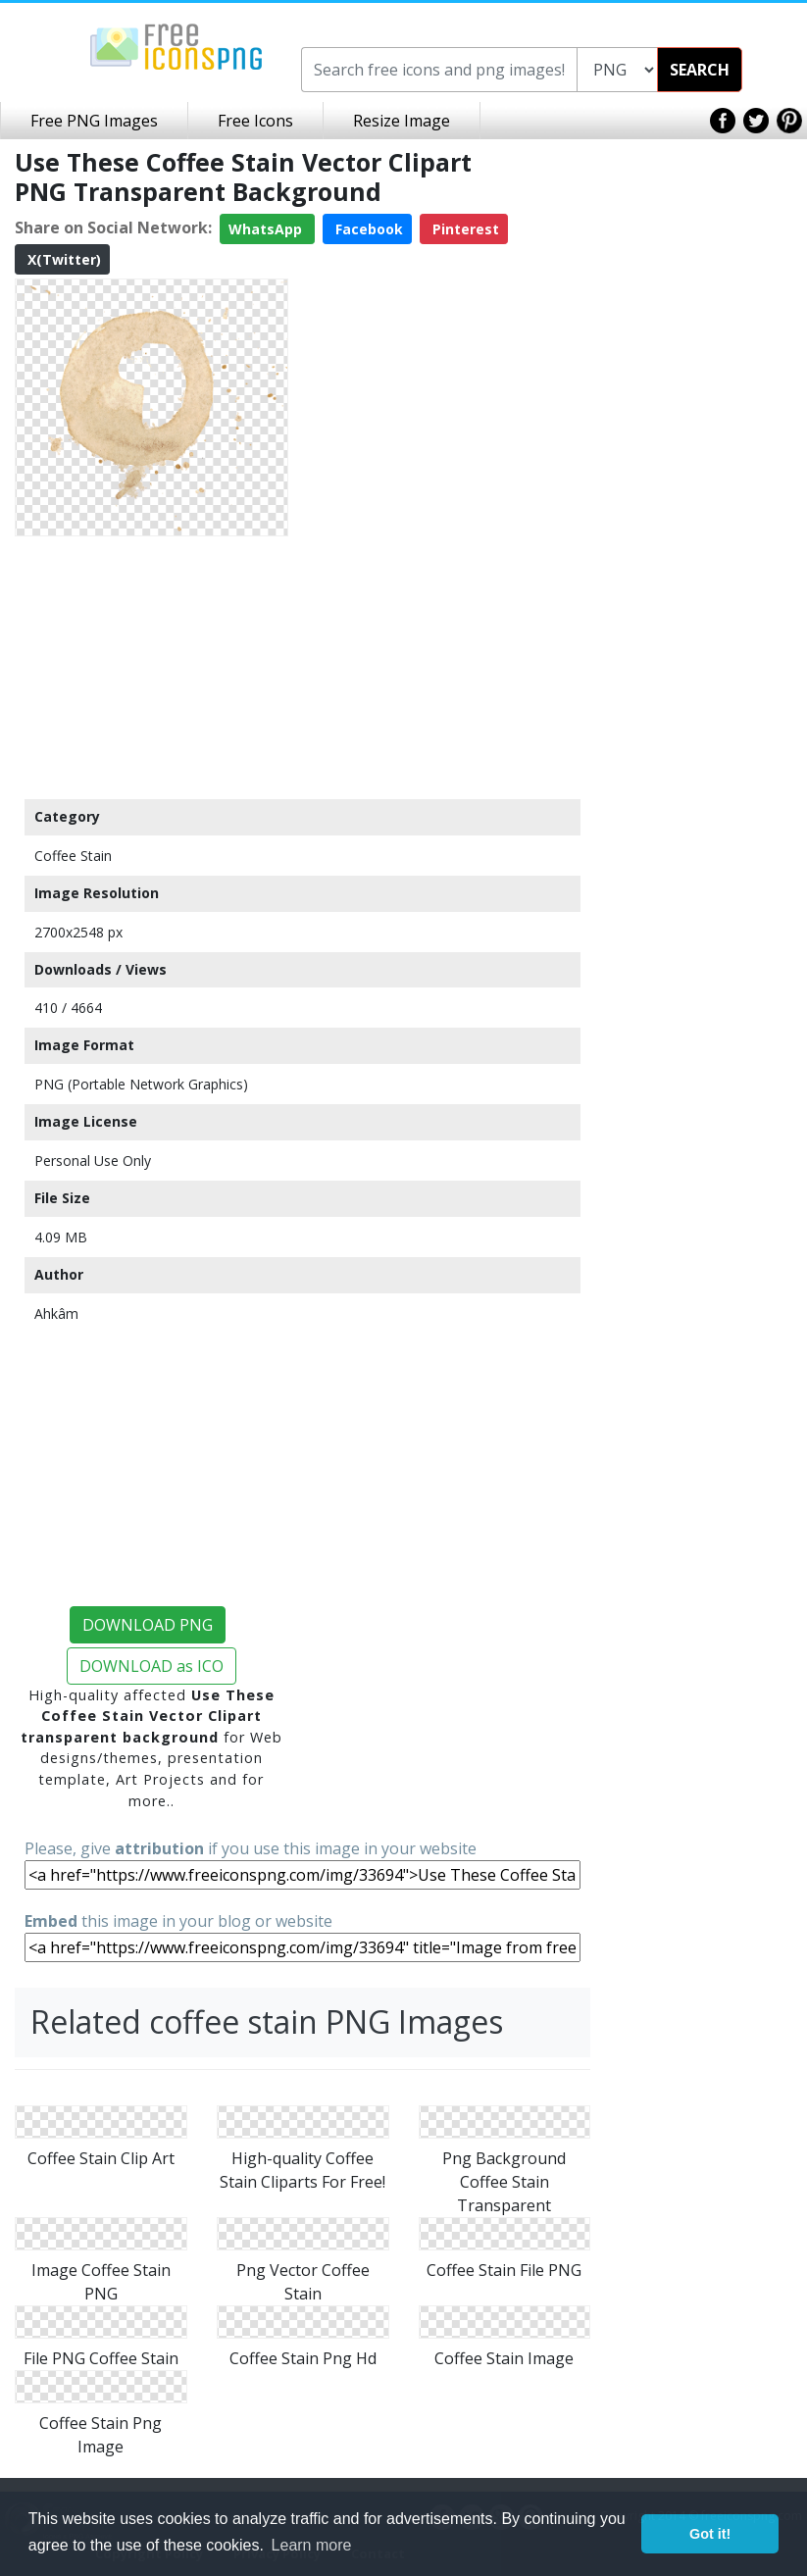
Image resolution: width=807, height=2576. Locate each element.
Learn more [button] (312, 2545)
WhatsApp (267, 229)
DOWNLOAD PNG (147, 1625)
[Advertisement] (151, 666)
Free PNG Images (94, 120)
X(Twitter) (62, 259)
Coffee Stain (73, 855)
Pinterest (464, 229)
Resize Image (401, 120)
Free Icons (255, 120)
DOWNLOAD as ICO (151, 1666)
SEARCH (700, 69)
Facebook (367, 229)
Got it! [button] (710, 2534)
